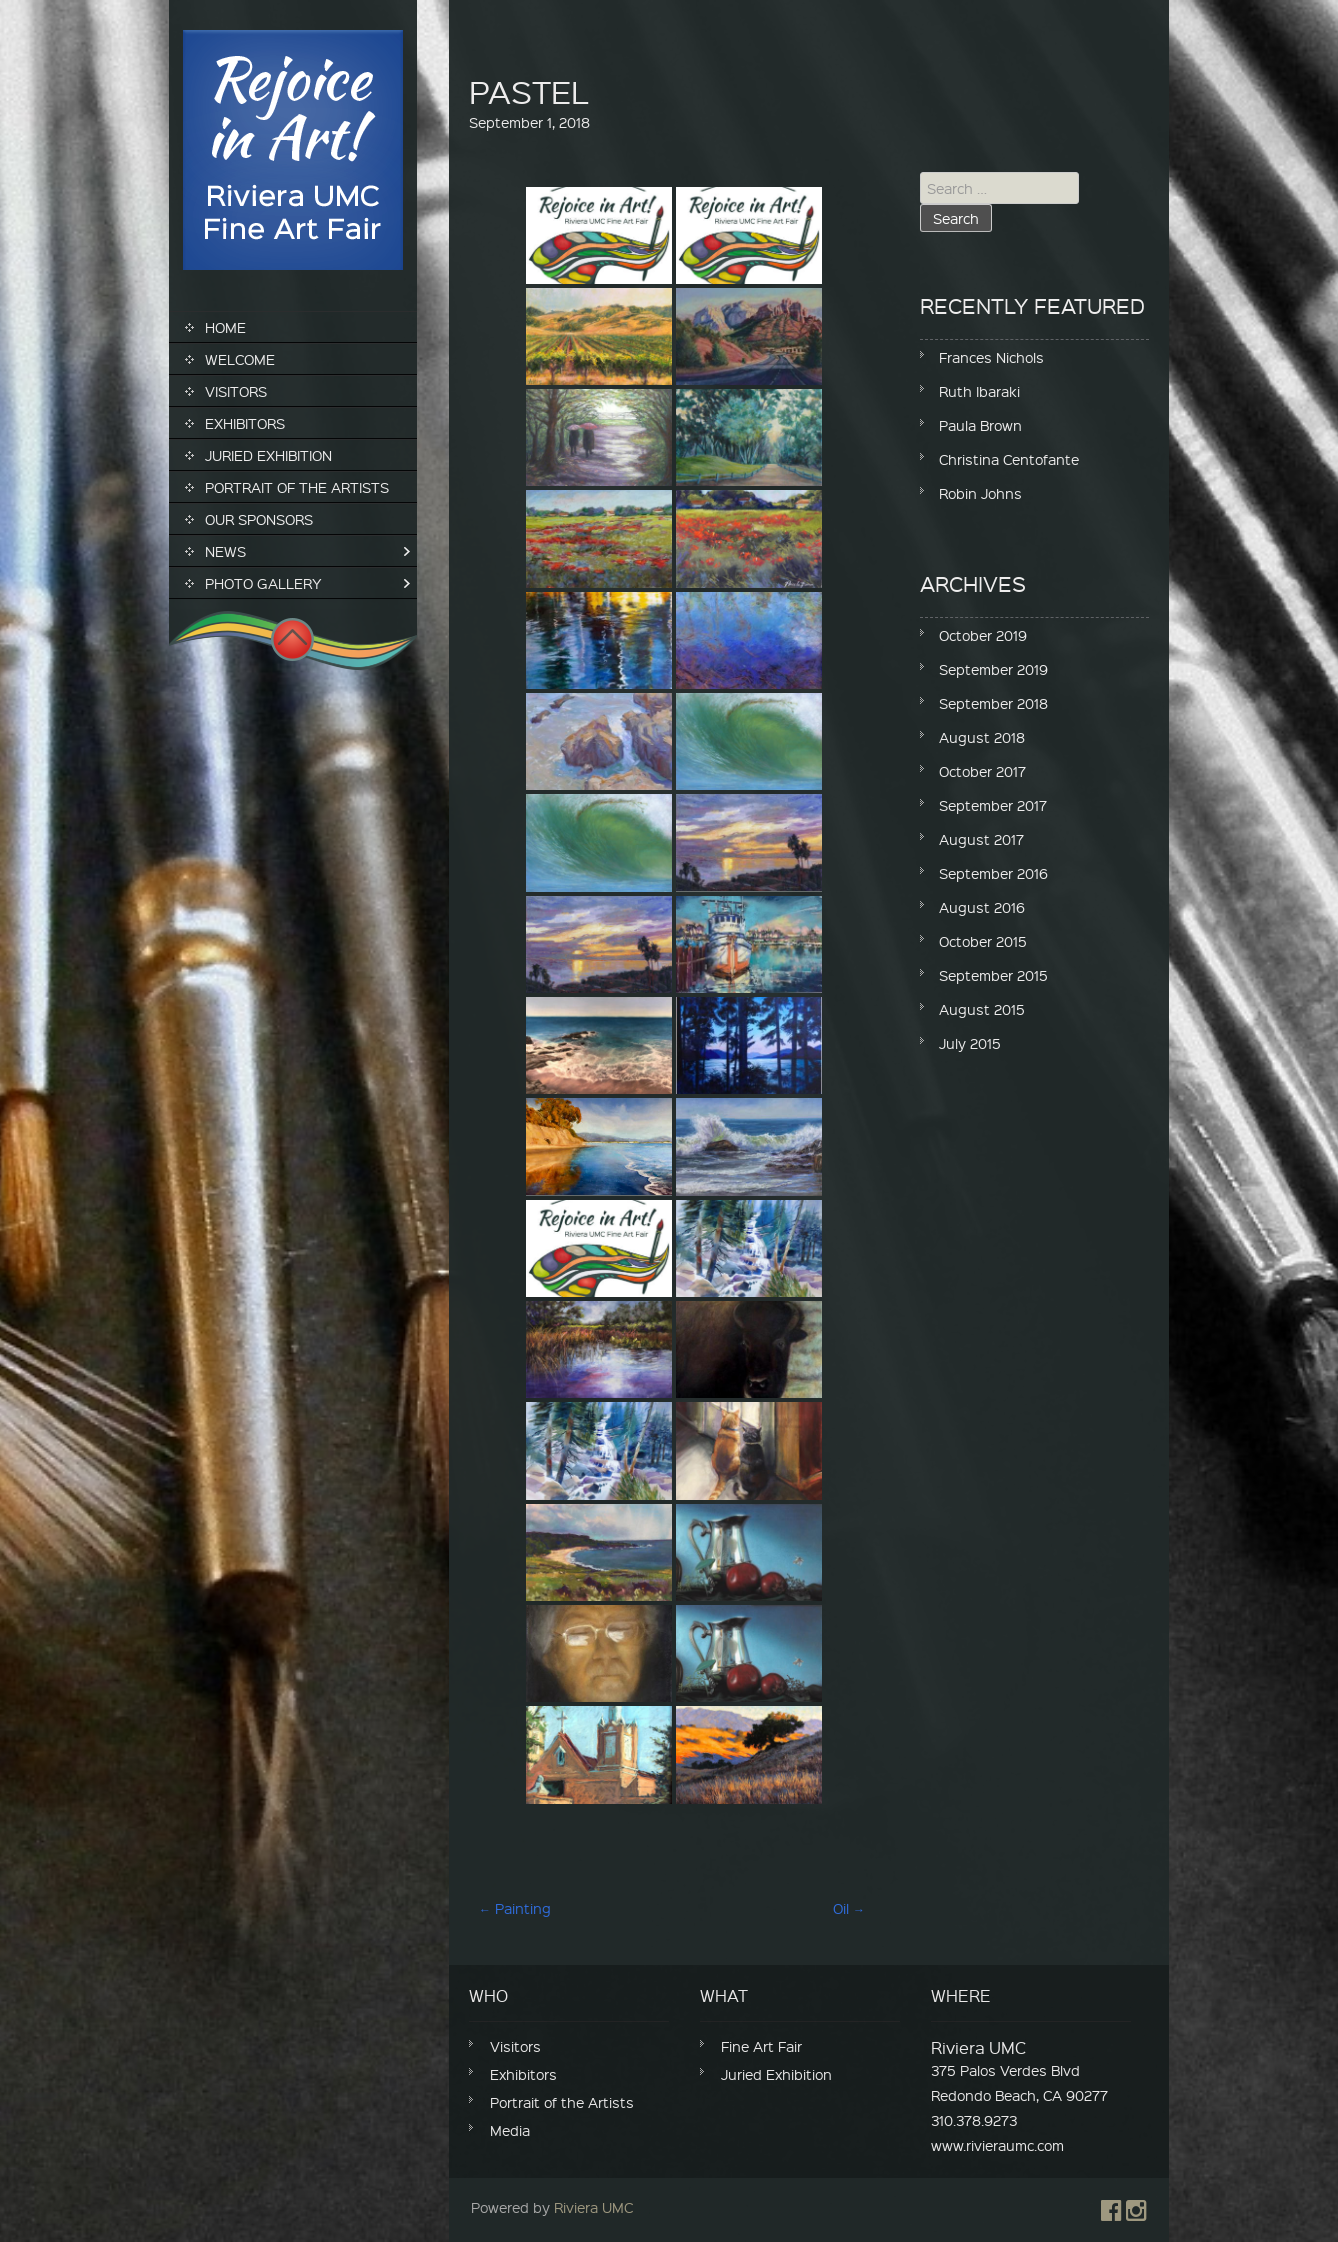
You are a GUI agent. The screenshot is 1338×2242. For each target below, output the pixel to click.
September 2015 (993, 975)
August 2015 (982, 1009)
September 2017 (993, 805)
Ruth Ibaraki (979, 391)
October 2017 (982, 771)
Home (225, 327)
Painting (515, 1908)
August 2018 (982, 737)
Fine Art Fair (761, 2046)
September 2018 (993, 703)
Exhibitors (245, 423)
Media (510, 2130)
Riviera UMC (593, 2207)
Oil (849, 1908)
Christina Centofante (1009, 459)
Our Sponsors (259, 519)
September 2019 (993, 669)
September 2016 (993, 873)
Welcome (240, 359)
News (225, 551)
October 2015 (983, 941)
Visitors (236, 391)
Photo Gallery (263, 583)
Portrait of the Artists (297, 487)
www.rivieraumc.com (997, 2145)
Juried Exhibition (268, 455)
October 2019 (983, 635)
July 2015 (970, 1043)
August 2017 (981, 839)
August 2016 (982, 907)
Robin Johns (980, 493)
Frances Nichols (991, 357)
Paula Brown (980, 425)
